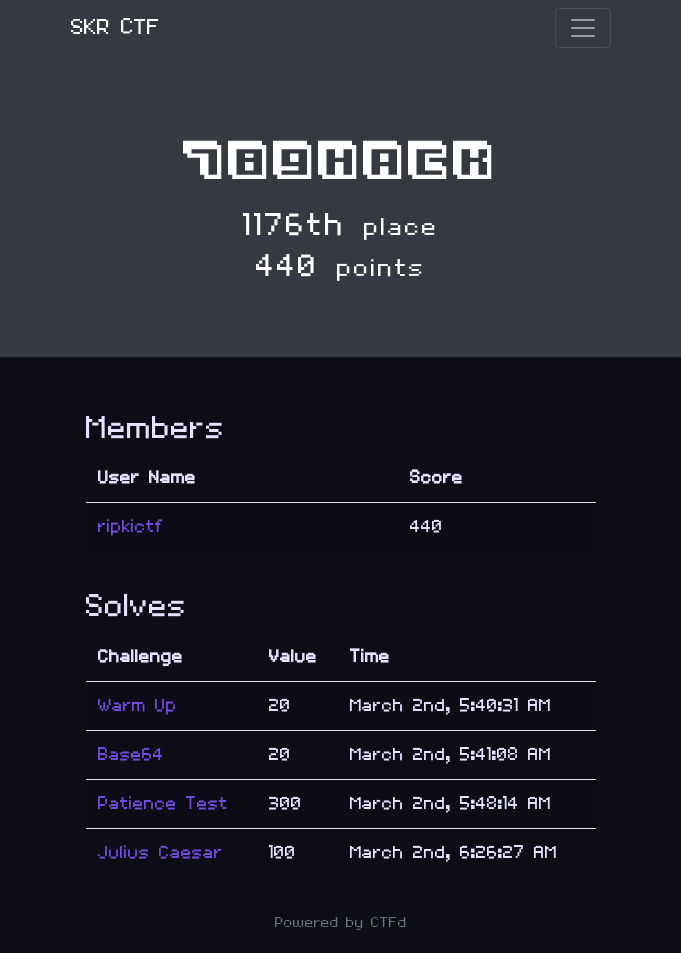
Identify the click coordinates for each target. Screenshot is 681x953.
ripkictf (131, 526)
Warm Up (137, 705)
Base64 (131, 754)
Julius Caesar (160, 852)
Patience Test (163, 803)
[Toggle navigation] (583, 28)
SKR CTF (115, 27)
